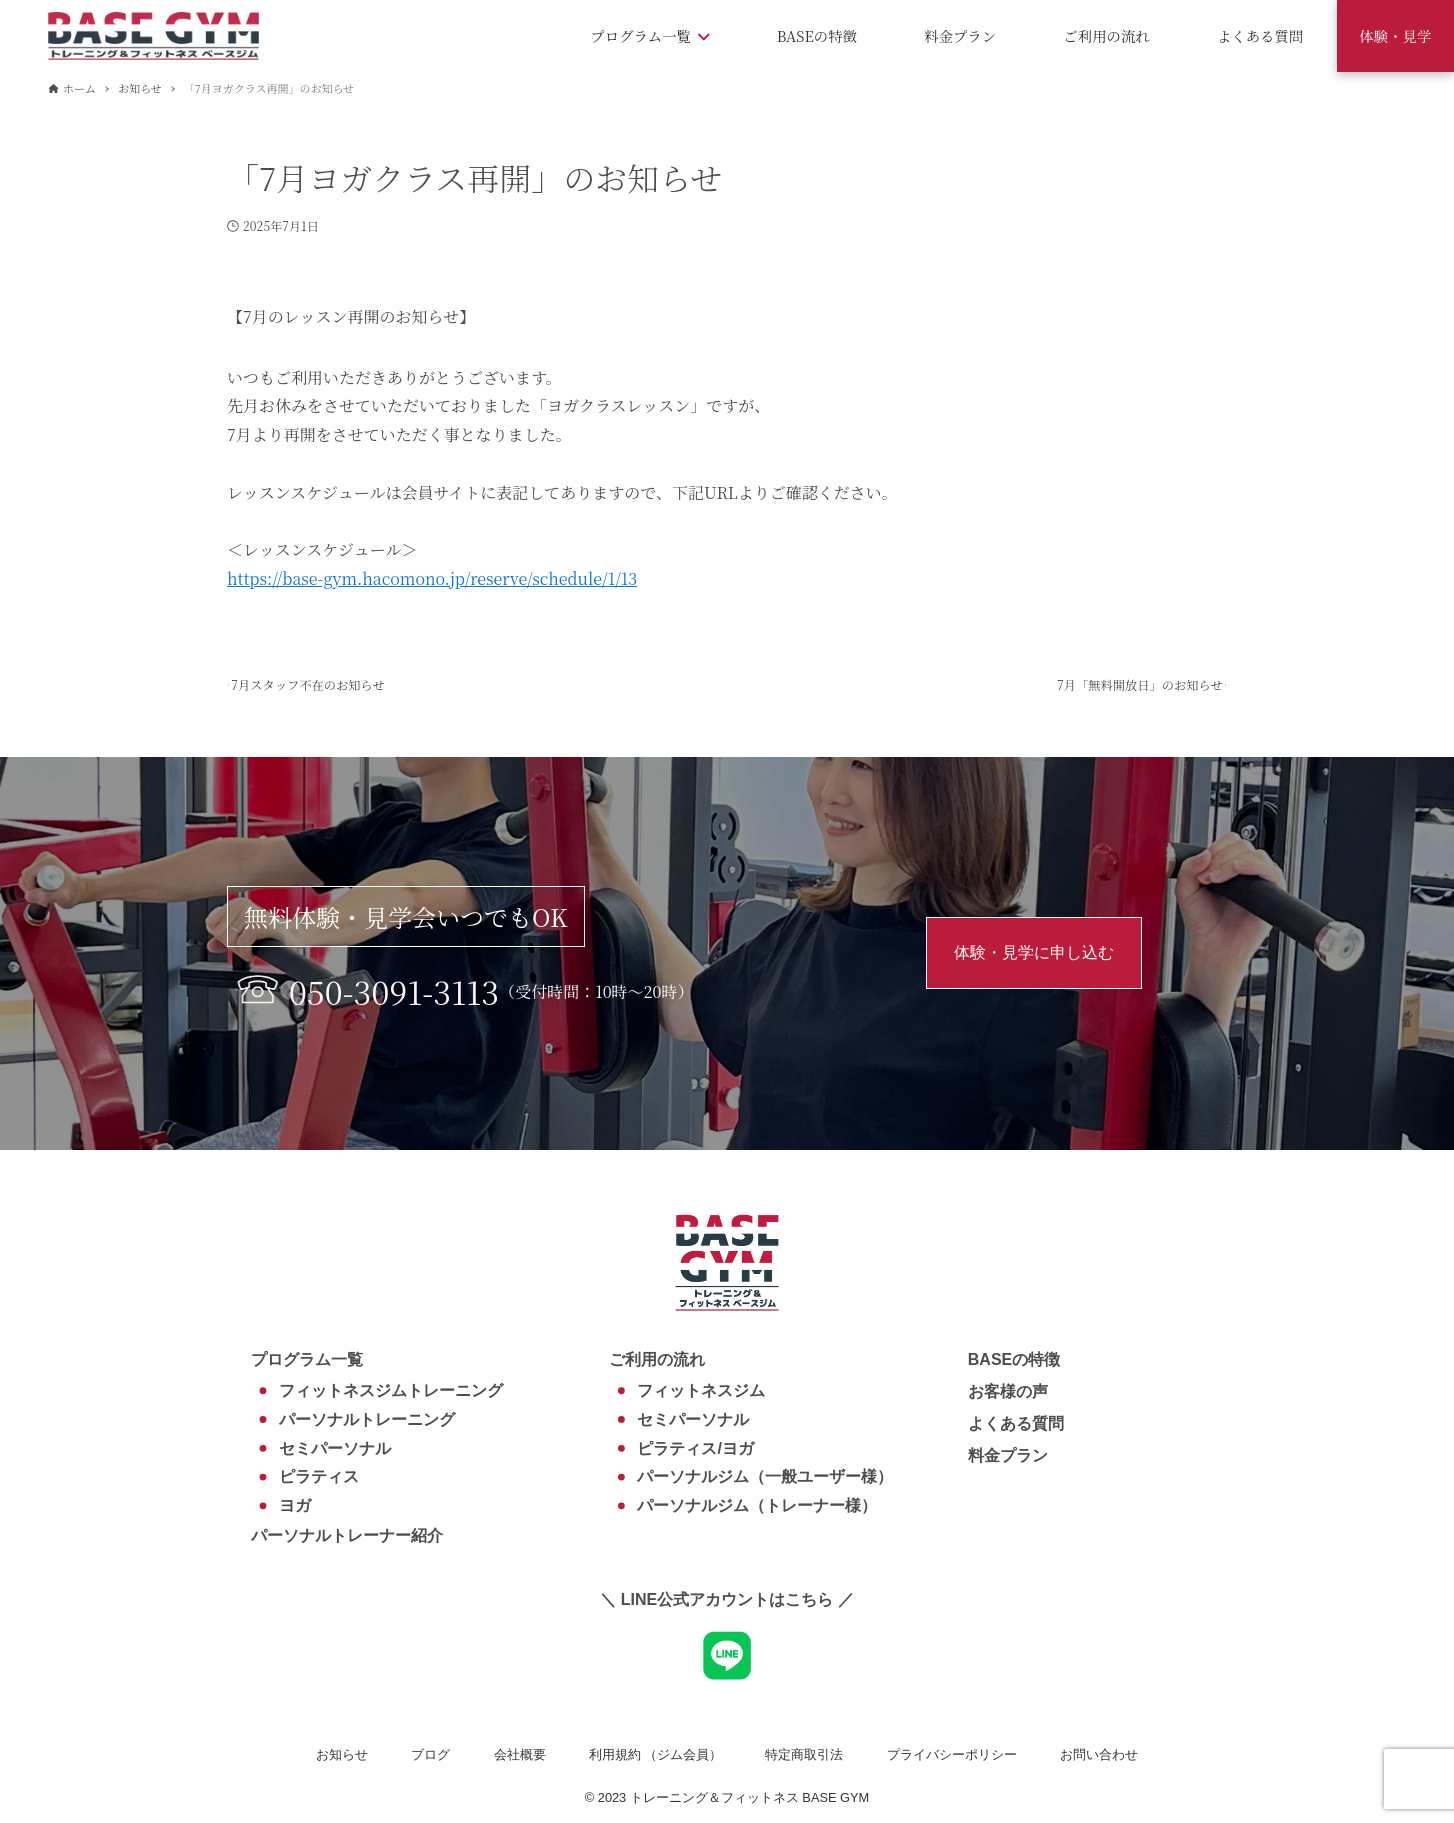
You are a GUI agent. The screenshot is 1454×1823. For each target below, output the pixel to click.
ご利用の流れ (657, 1359)
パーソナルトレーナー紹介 (347, 1535)
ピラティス (319, 1476)
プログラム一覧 (307, 1359)
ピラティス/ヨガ (695, 1448)
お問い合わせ (1099, 1754)
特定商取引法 (804, 1754)
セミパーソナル (335, 1448)
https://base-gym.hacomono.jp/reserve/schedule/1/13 (432, 578)
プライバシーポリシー (952, 1754)
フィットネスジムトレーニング (391, 1390)
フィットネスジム (701, 1390)
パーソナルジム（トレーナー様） (757, 1505)
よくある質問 (1016, 1423)
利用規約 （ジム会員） (656, 1754)
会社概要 (520, 1754)
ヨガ (295, 1505)
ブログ (430, 1754)
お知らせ (342, 1754)
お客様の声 (1008, 1391)
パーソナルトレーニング (367, 1419)
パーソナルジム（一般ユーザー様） (765, 1476)
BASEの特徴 (1014, 1359)
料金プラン (1008, 1455)
